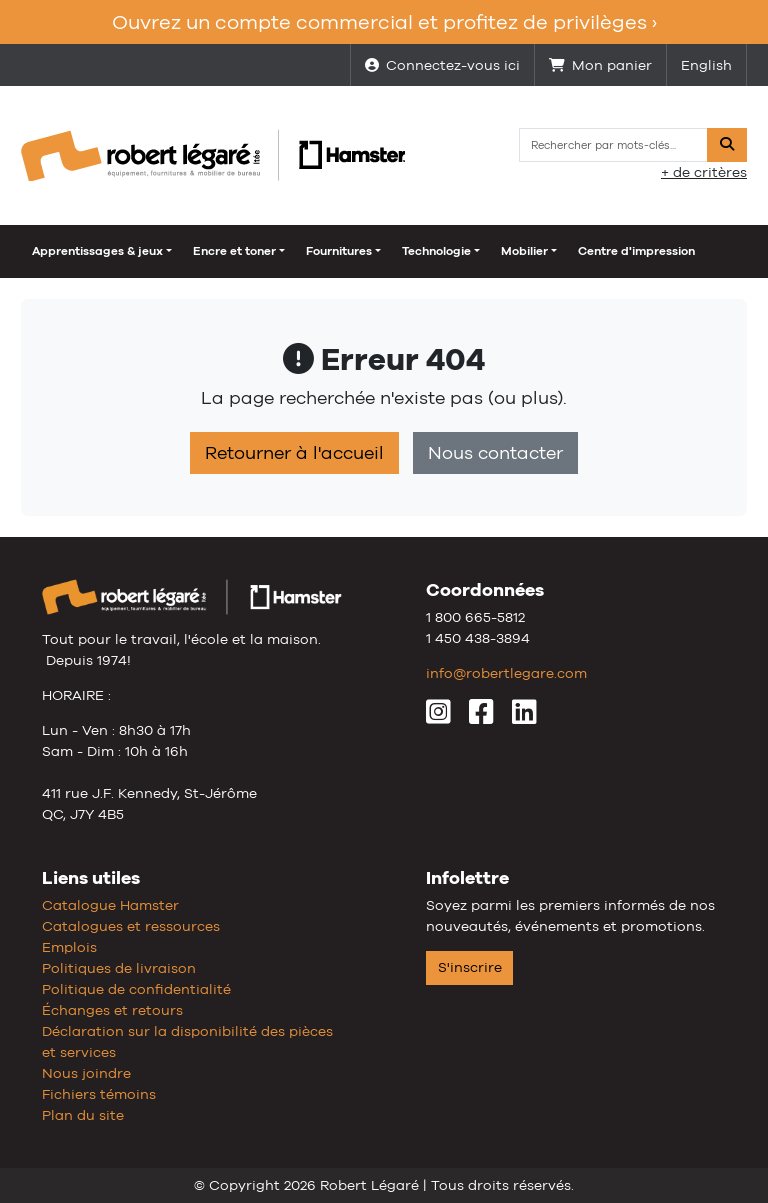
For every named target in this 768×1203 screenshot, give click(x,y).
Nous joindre (86, 1073)
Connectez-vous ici (442, 65)
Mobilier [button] (524, 251)
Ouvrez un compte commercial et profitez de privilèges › (384, 21)
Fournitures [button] (339, 251)
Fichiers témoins (99, 1094)
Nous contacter (495, 453)
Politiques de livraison (119, 968)
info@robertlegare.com (506, 673)
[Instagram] (438, 717)
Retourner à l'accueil (294, 453)
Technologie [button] (436, 251)
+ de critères (704, 172)
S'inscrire (470, 967)
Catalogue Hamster (110, 905)
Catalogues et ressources (131, 926)
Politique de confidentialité (136, 989)
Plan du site (83, 1115)
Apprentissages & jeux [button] (97, 251)
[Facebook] (481, 717)
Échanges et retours (112, 1010)
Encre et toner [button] (234, 251)
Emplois (69, 947)
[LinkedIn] (524, 717)
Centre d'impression (636, 251)
